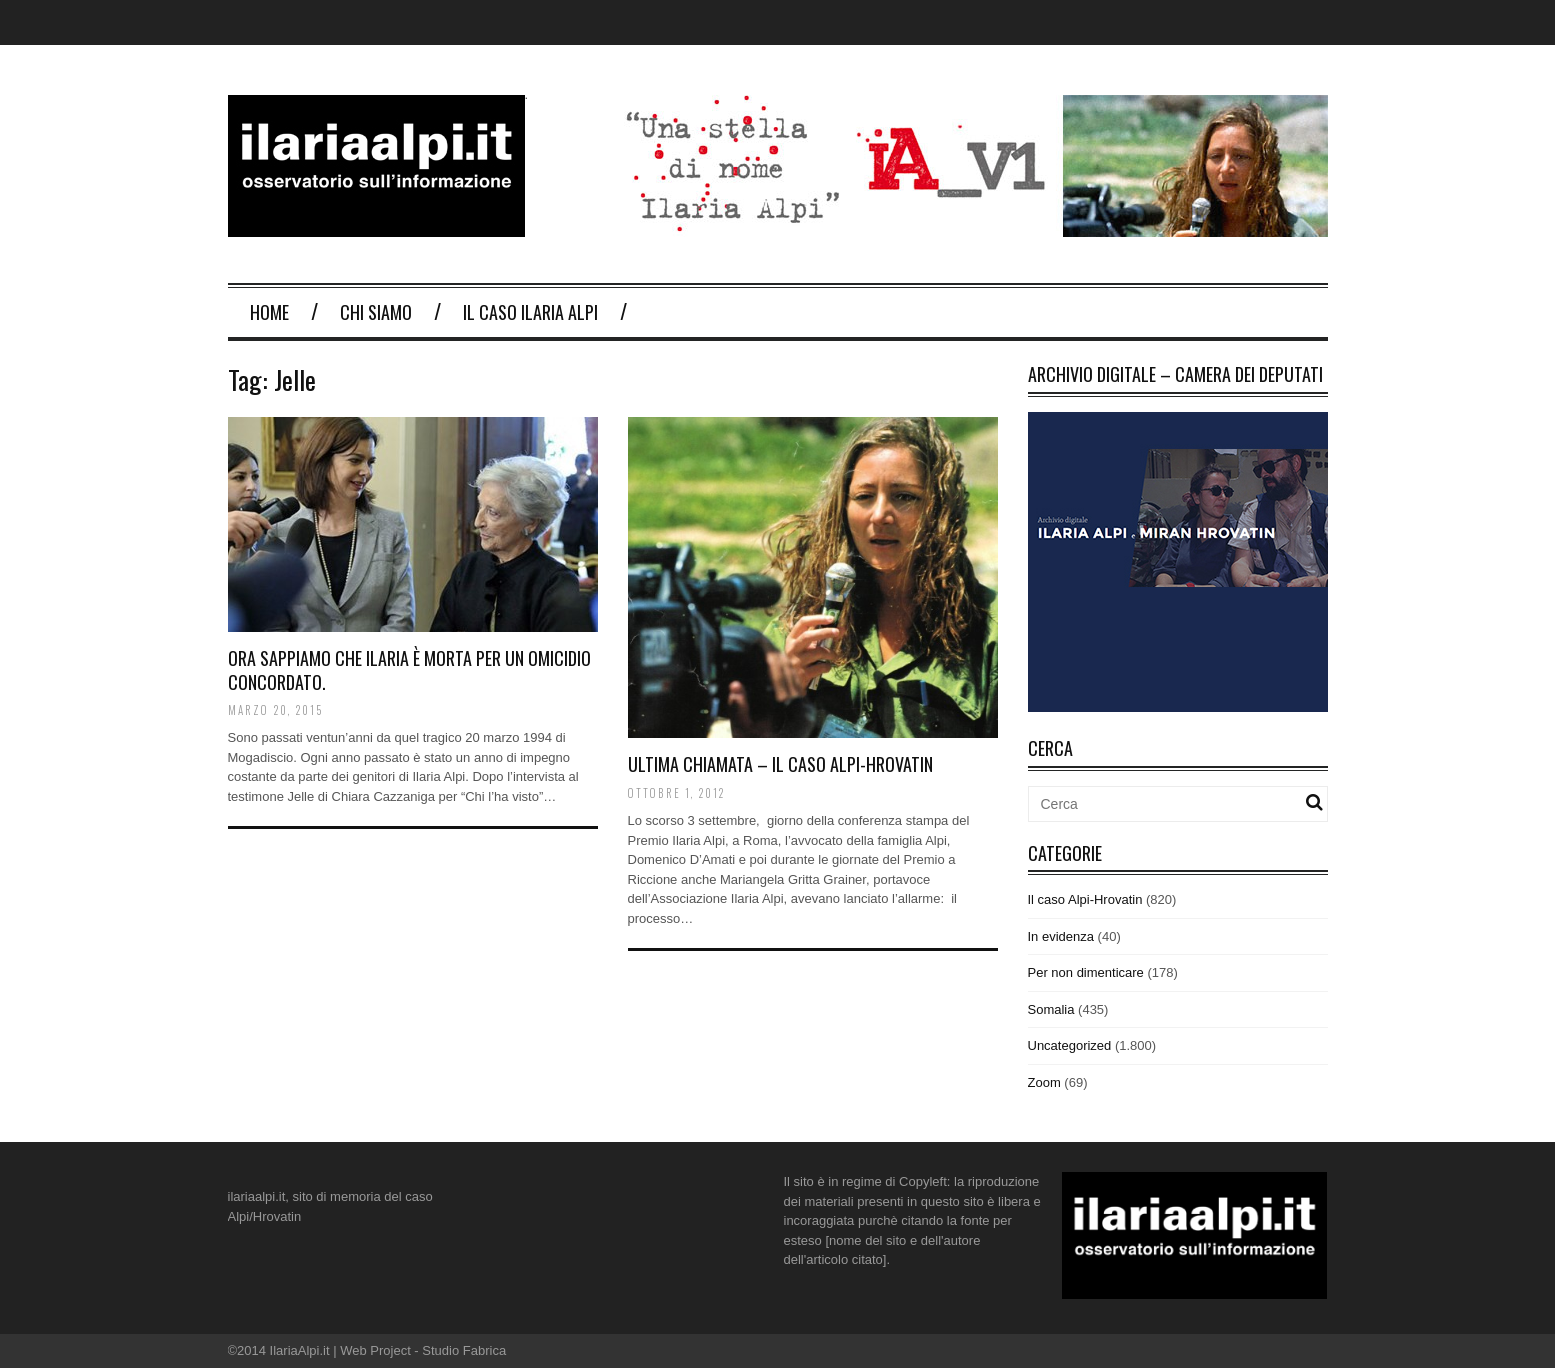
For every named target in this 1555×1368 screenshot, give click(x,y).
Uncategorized (1070, 1045)
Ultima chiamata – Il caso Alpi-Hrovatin (780, 764)
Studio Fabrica (464, 1350)
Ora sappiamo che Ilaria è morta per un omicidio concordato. (409, 669)
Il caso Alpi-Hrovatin (1085, 899)
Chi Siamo (376, 312)
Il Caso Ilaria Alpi (530, 312)
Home (269, 312)
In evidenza (1061, 936)
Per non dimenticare (1086, 972)
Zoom (1044, 1082)
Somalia (1051, 1009)
